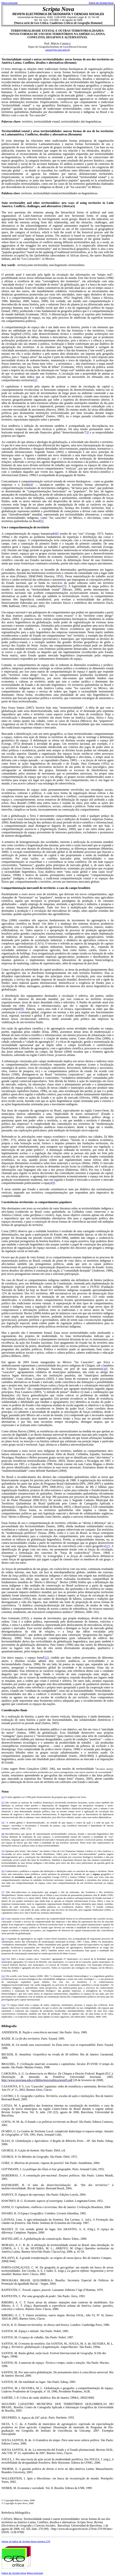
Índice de (13, 2573)
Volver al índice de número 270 (25, 2541)
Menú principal (9, 2)
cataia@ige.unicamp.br (57, 49)
